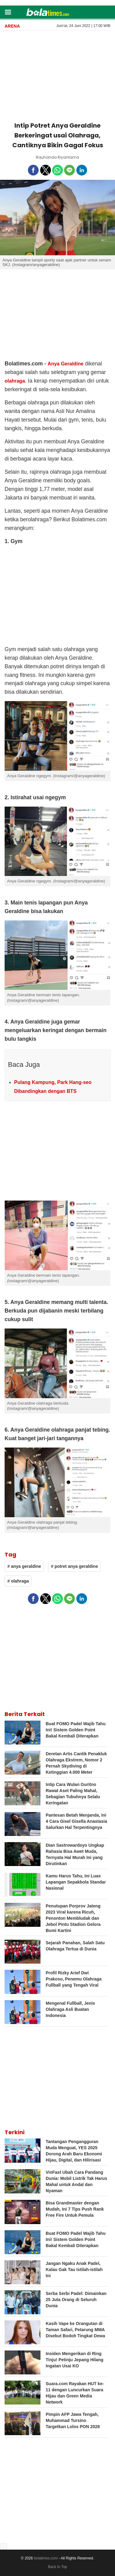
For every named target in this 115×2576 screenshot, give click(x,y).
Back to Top (57, 2567)
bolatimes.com (46, 2558)
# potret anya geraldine (74, 1566)
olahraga (15, 381)
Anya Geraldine (65, 363)
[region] (58, 75)
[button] (8, 12)
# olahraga (18, 1581)
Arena (12, 26)
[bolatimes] (47, 13)
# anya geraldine (24, 1566)
